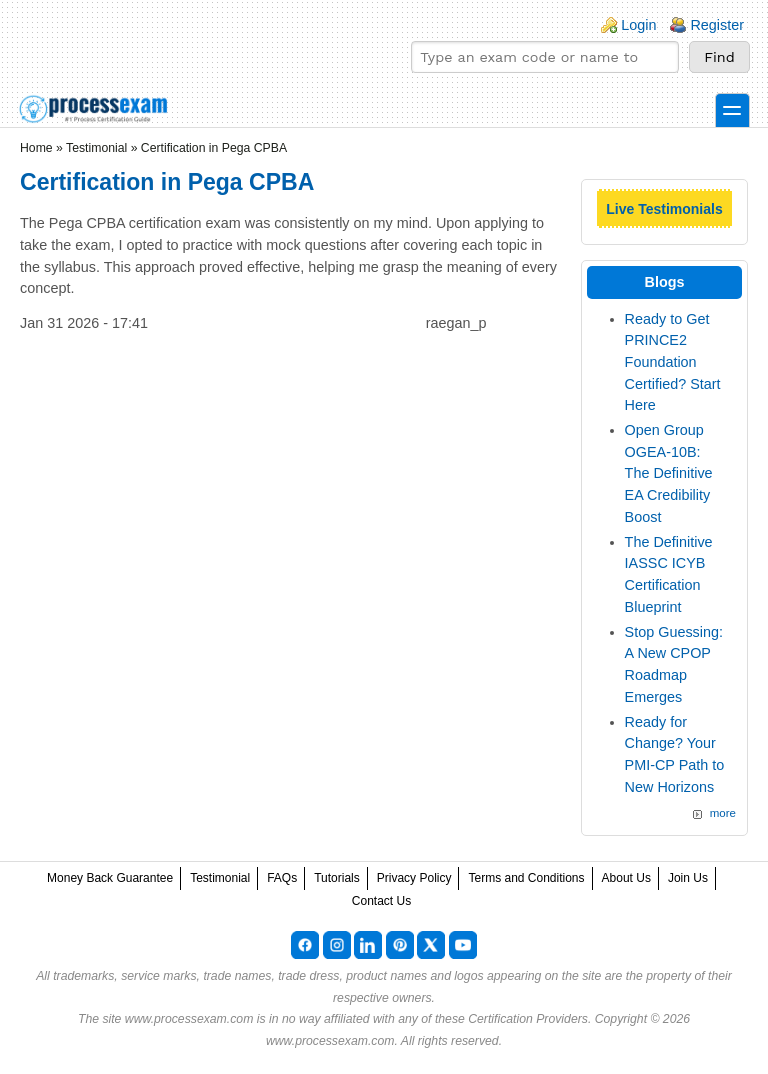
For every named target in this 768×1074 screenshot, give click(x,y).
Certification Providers (528, 1019)
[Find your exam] (545, 57)
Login (638, 25)
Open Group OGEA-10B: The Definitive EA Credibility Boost (669, 473)
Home (36, 148)
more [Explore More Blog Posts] (723, 813)
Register (717, 25)
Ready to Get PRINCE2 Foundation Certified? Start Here (673, 362)
